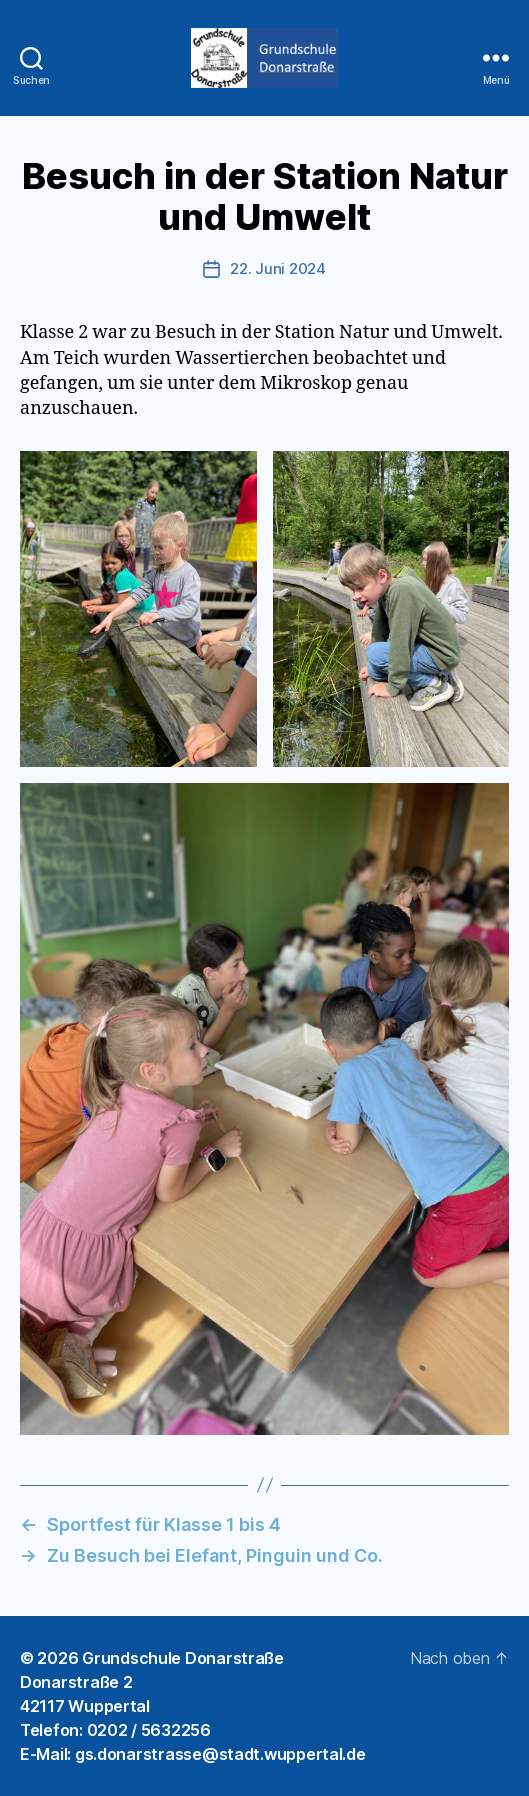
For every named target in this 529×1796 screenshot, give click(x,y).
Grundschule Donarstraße (183, 1658)
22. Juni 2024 (278, 268)
